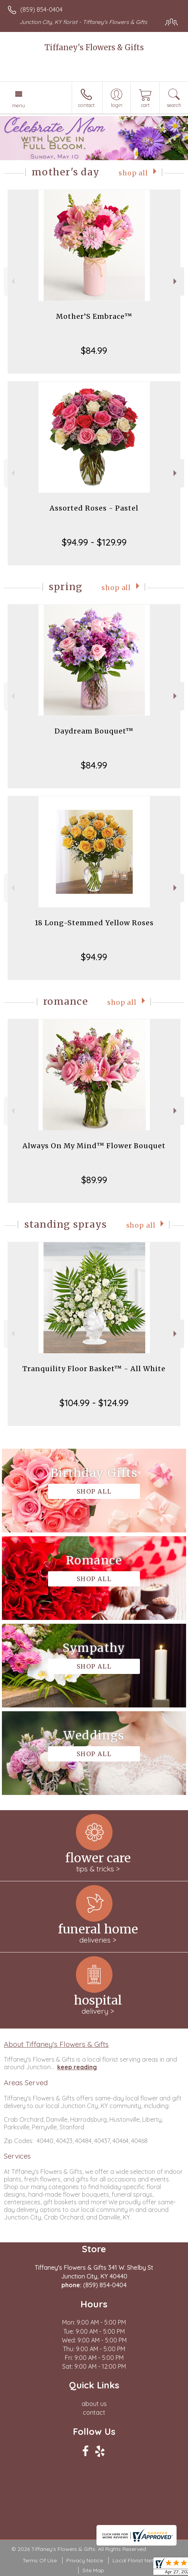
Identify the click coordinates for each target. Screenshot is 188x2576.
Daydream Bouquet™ (94, 731)
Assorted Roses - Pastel (94, 508)
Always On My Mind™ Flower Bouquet (94, 1145)
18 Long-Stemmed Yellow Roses (94, 922)
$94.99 (94, 957)
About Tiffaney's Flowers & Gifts (56, 2044)
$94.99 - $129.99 (94, 542)
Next (176, 281)
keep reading (77, 2067)
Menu (18, 105)
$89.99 (94, 1179)
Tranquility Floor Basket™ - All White (94, 1368)
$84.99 (94, 350)
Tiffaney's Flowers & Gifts (94, 47)
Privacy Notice (84, 2560)
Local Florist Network (139, 2560)
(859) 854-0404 (41, 9)
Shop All (133, 173)
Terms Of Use (39, 2560)
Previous (12, 281)
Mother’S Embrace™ (94, 316)
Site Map (93, 2570)
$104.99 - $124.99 (94, 1402)
